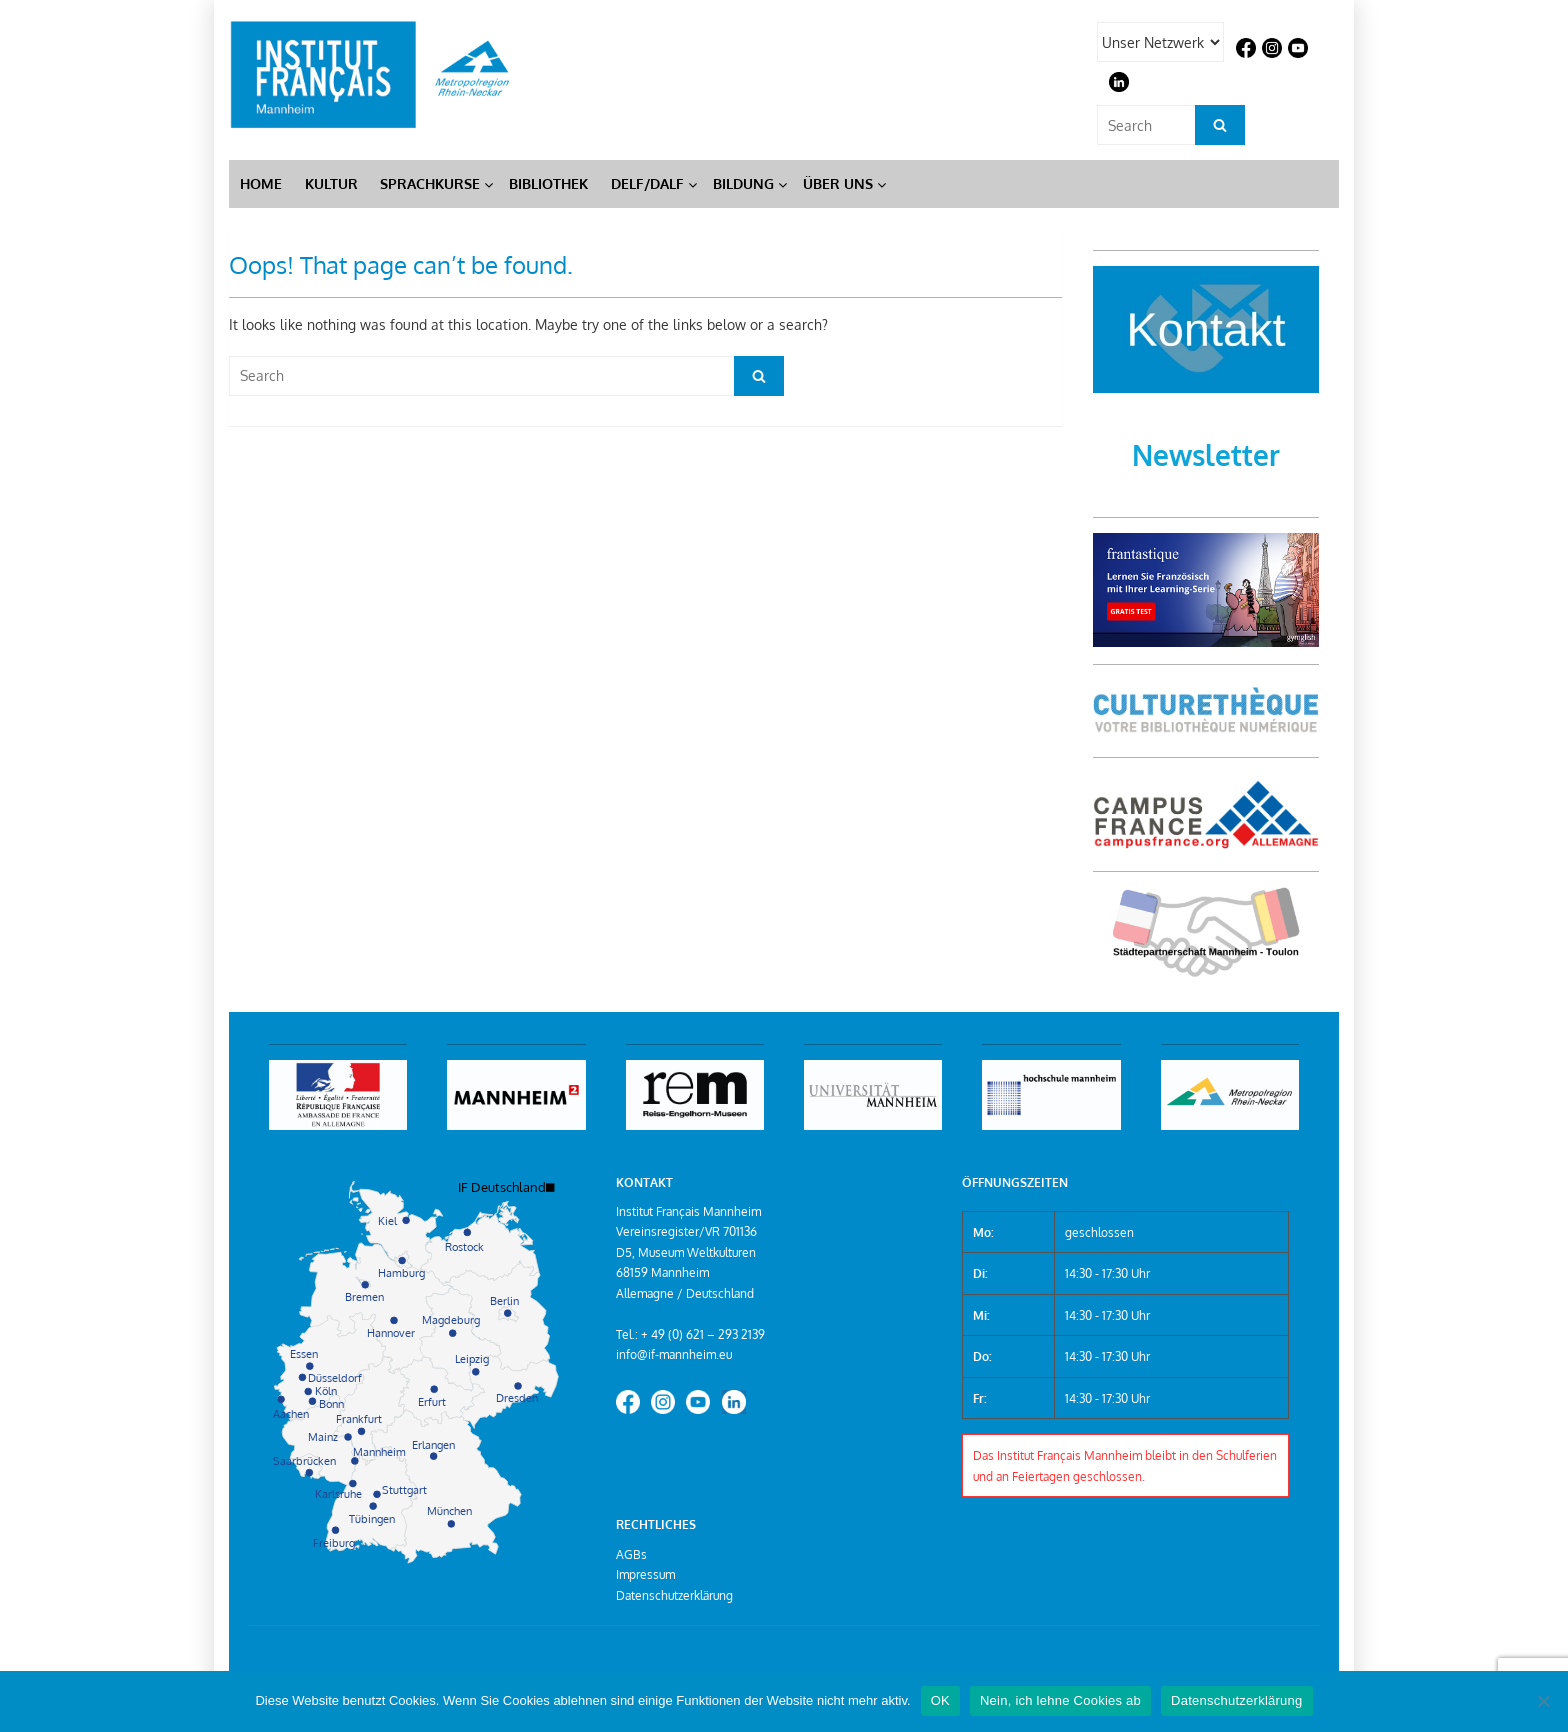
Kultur (331, 183)
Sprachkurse (430, 183)
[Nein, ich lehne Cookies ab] (1543, 1701)
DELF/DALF (647, 183)
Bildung (743, 183)
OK (940, 1700)
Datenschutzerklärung (674, 1595)
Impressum (645, 1574)
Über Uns (838, 183)
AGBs (631, 1554)
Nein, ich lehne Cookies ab (1060, 1700)
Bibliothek (548, 183)
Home (261, 183)
